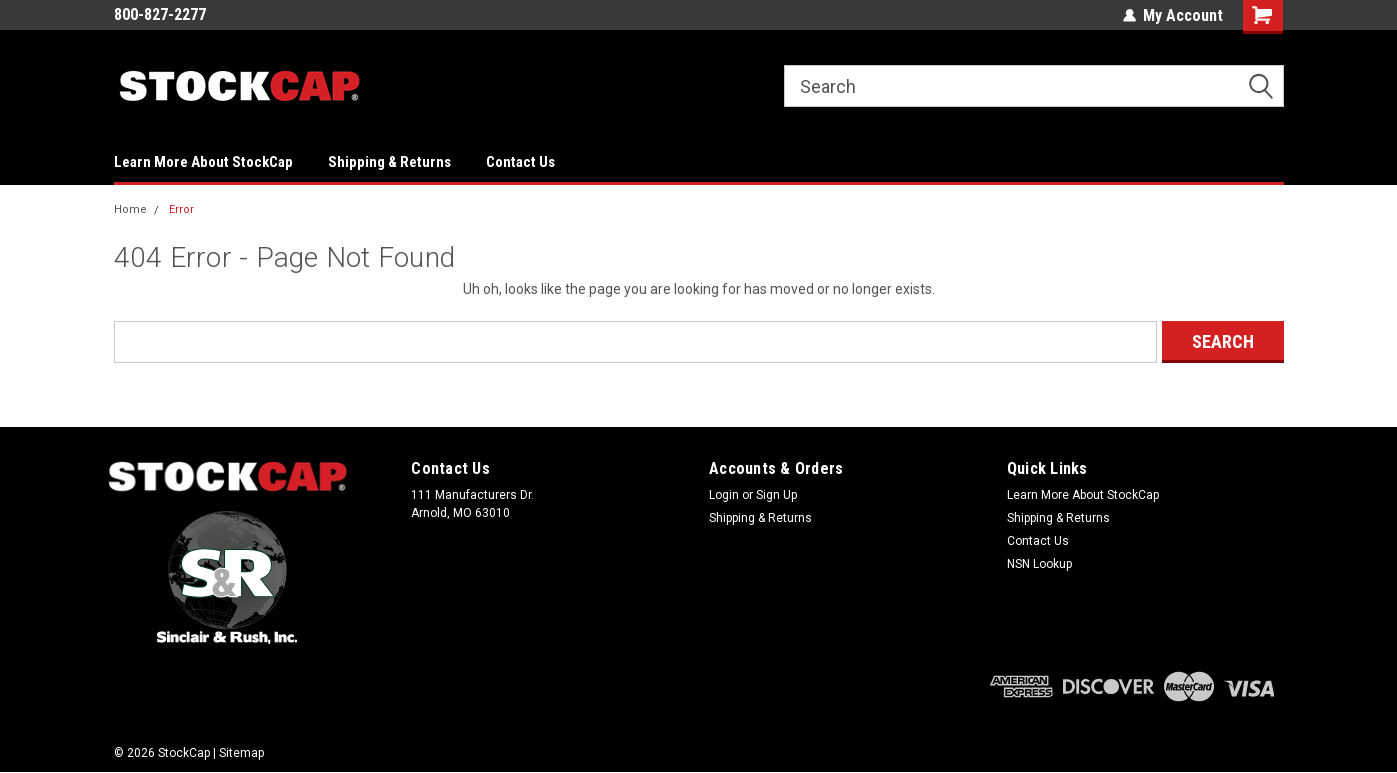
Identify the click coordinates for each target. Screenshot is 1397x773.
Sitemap (241, 753)
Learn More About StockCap (203, 162)
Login (724, 495)
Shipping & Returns (389, 162)
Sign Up (776, 495)
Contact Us (520, 162)
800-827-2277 (160, 14)
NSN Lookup (1039, 564)
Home (130, 209)
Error (181, 209)
